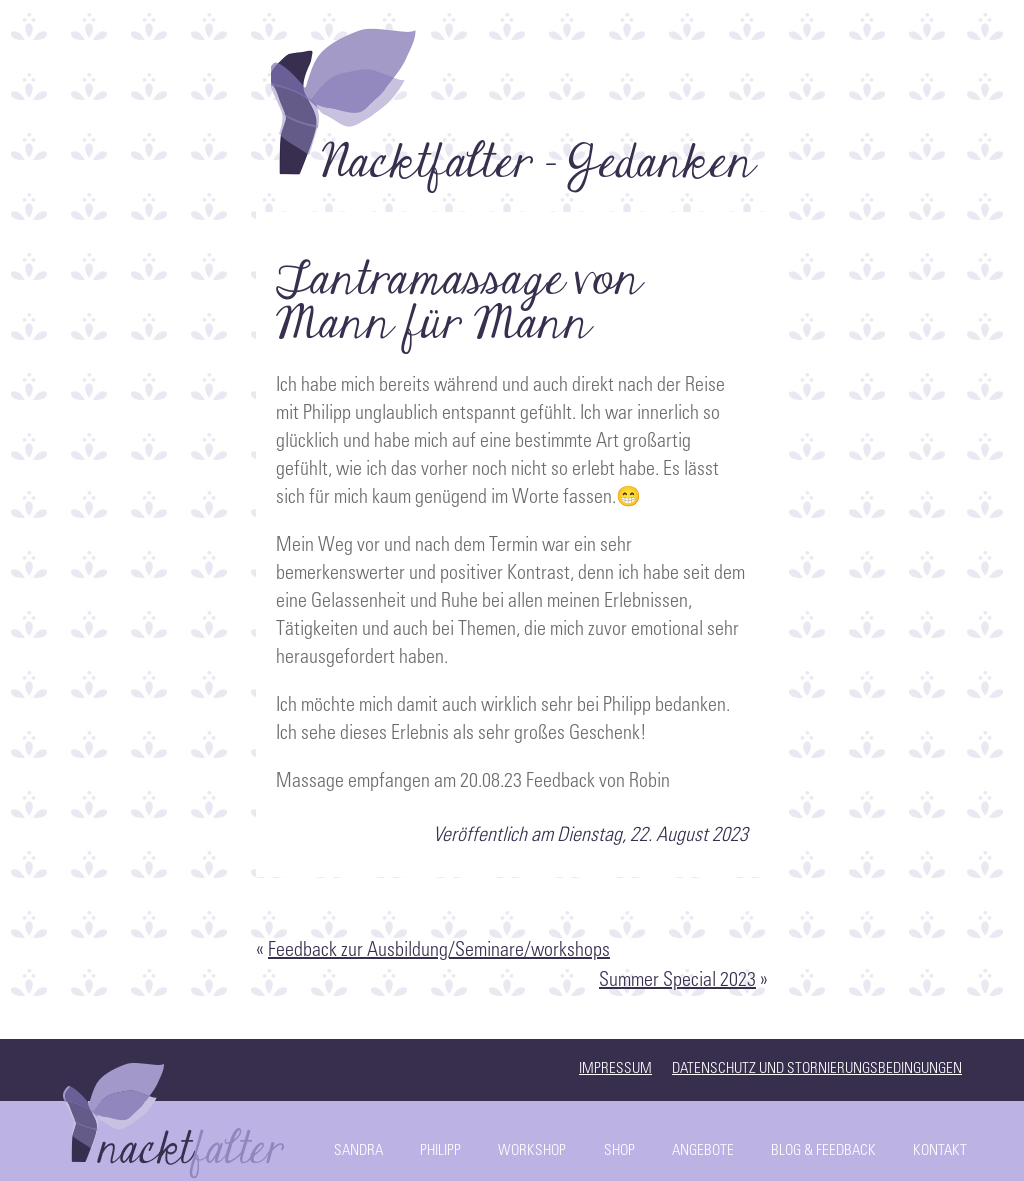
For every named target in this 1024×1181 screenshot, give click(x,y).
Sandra (358, 1151)
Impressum (615, 1069)
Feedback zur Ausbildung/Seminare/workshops (439, 952)
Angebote (703, 1151)
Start (177, 1116)
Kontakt (940, 1151)
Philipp (440, 1151)
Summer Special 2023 (677, 982)
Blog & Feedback (823, 1151)
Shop (619, 1151)
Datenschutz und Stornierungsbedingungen (817, 1069)
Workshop (532, 1151)
